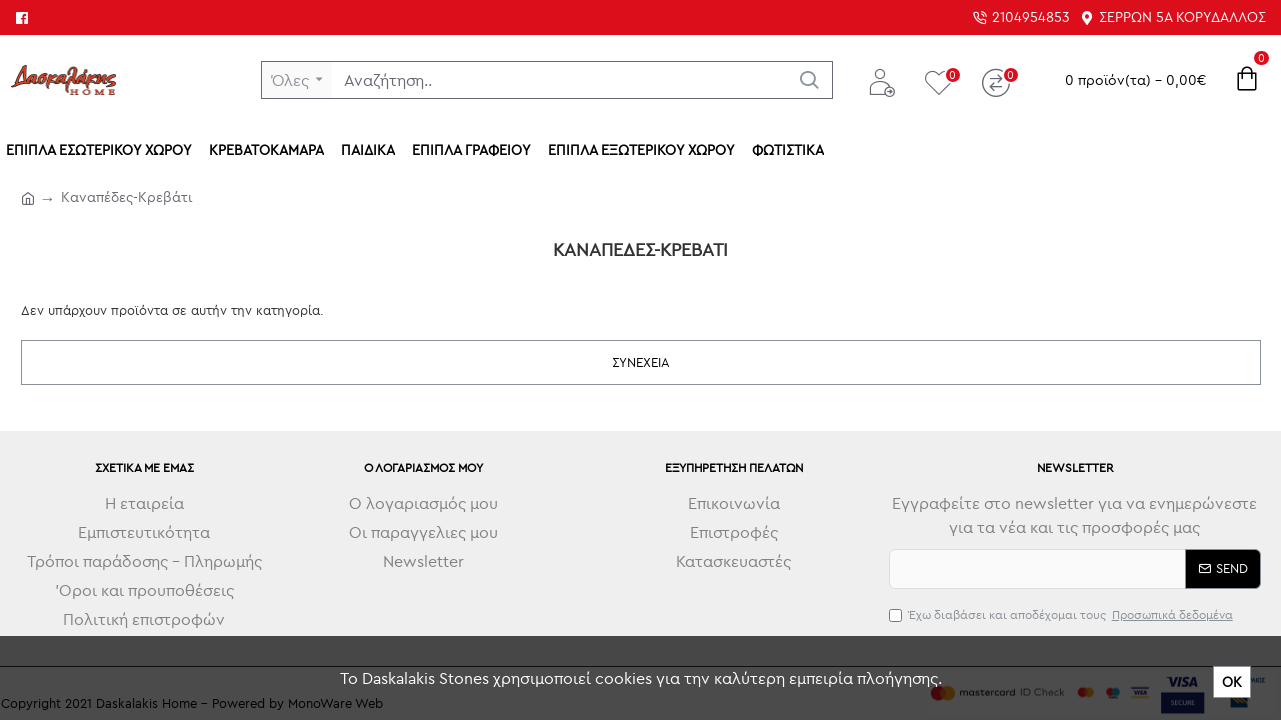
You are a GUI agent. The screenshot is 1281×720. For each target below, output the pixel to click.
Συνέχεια (641, 362)
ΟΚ (1232, 682)
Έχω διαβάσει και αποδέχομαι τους (1062, 615)
